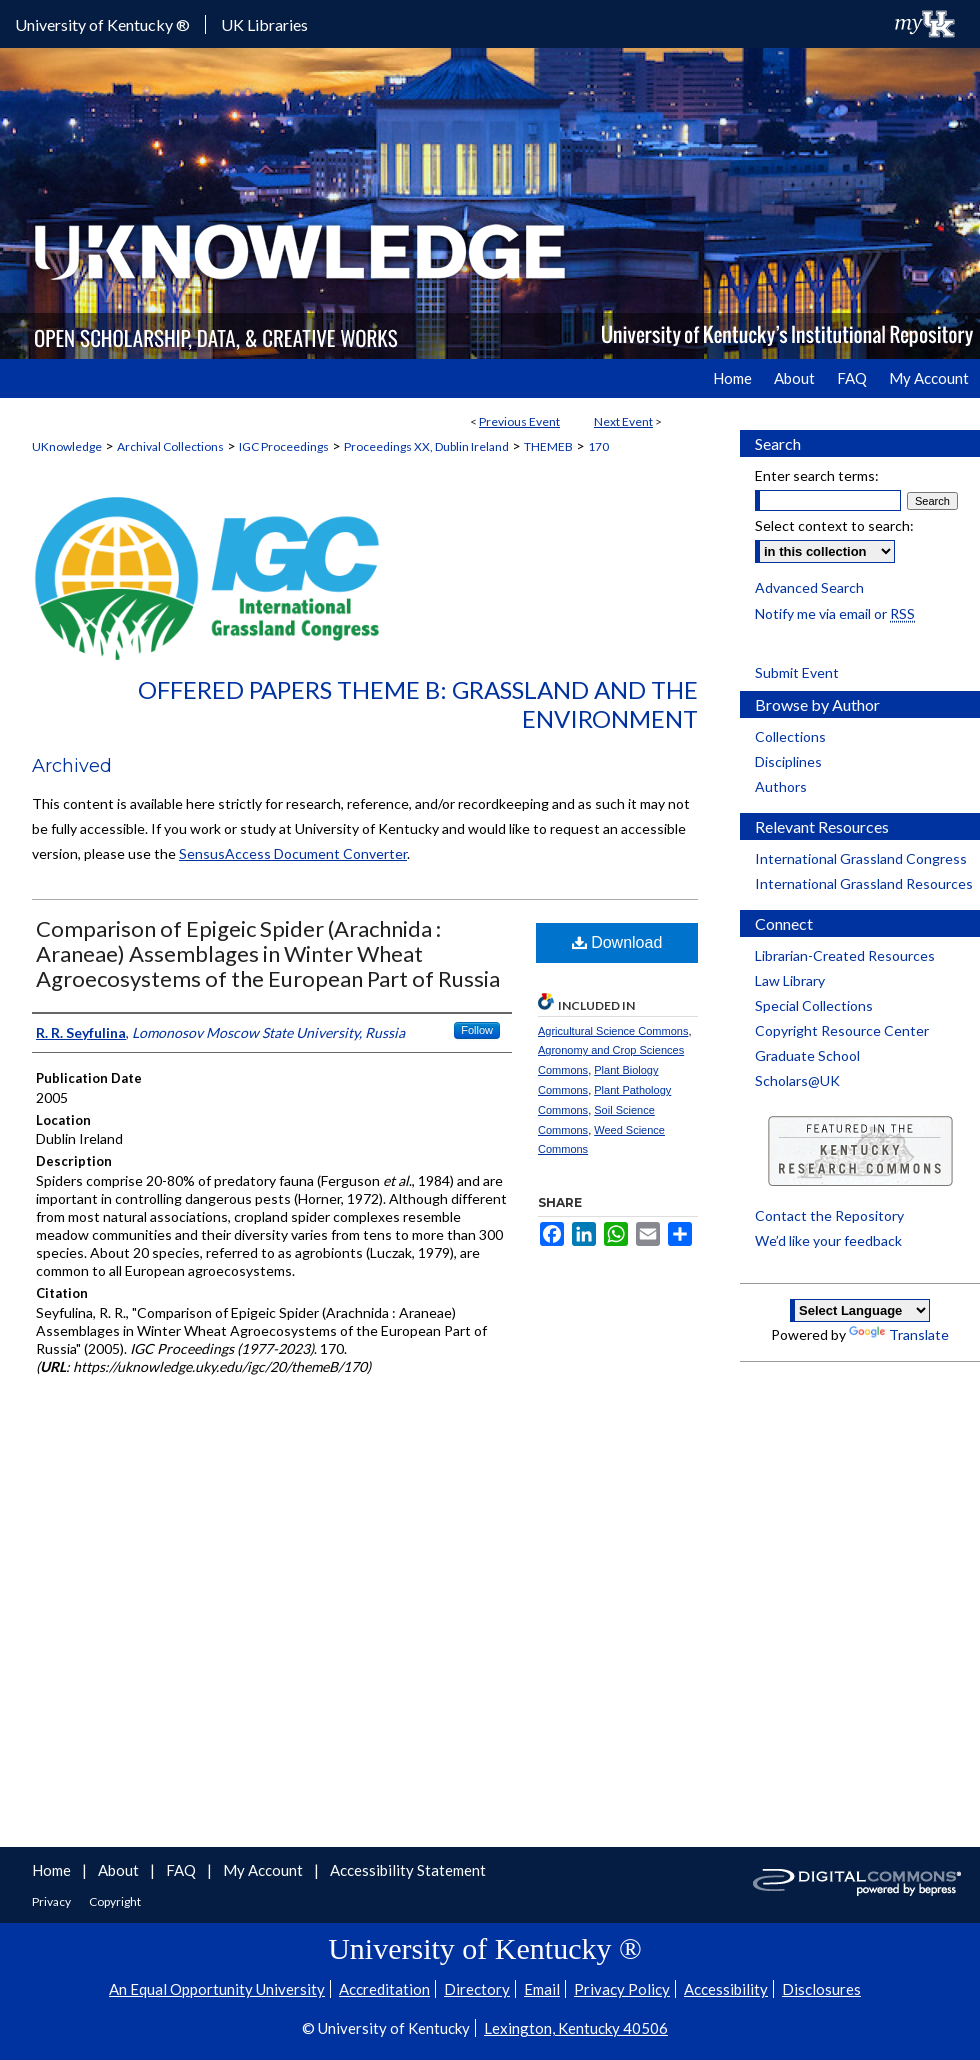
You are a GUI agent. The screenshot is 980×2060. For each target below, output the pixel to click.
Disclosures (821, 1989)
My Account (264, 1870)
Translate (899, 1334)
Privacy (52, 1901)
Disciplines (788, 761)
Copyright (115, 1901)
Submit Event (797, 672)
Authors (781, 786)
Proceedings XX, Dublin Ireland (426, 446)
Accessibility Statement (408, 1870)
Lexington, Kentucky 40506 (576, 2028)
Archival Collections (170, 446)
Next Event (623, 421)
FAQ (182, 1870)
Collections (790, 736)
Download (617, 942)
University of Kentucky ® (102, 24)
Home (53, 1870)
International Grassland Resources (864, 883)
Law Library (790, 980)
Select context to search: (834, 525)
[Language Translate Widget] (860, 1310)
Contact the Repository (829, 1215)
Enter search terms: (817, 475)
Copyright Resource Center (842, 1030)
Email (542, 1989)
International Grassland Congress (861, 858)
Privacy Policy (622, 1989)
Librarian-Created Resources (845, 955)
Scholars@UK (797, 1080)
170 (598, 446)
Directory (477, 1989)
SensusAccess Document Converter (293, 853)
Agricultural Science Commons (613, 1031)
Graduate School (807, 1055)
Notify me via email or (835, 613)
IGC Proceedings (284, 446)
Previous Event (519, 421)
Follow (477, 1030)
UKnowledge (67, 446)
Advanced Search (809, 587)
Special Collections (814, 1005)
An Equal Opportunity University (217, 1989)
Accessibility (726, 1989)
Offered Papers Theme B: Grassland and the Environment (418, 704)
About (120, 1870)
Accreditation (384, 1989)
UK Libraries (264, 24)
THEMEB (548, 446)
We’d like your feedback (828, 1240)
